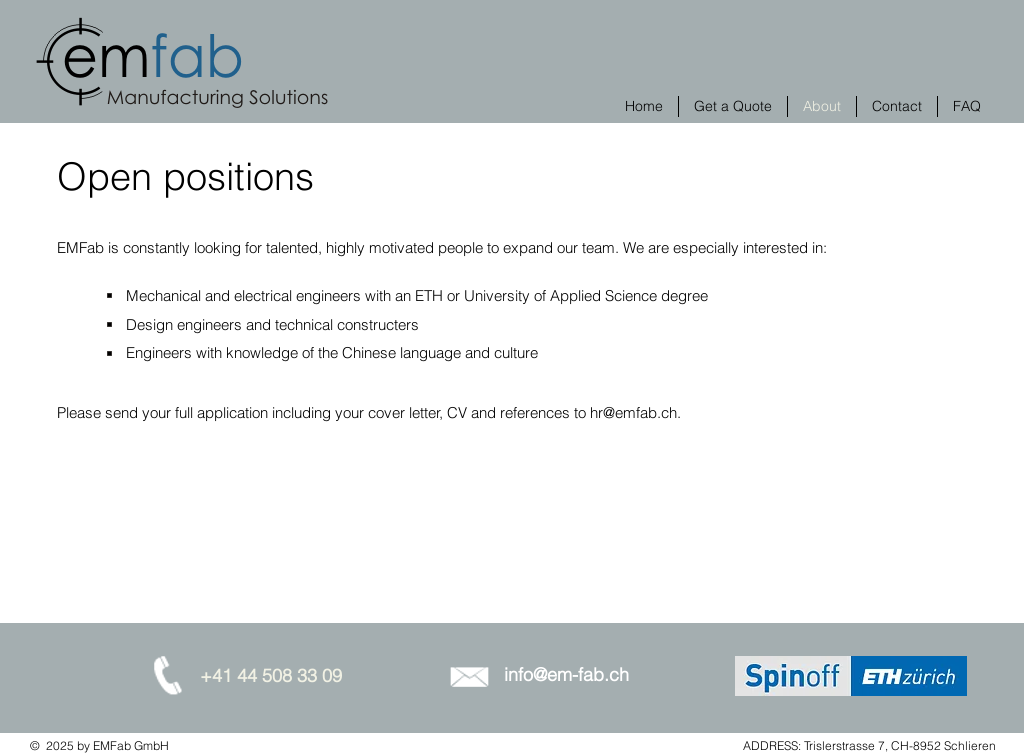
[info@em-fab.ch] (566, 675)
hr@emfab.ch (633, 412)
